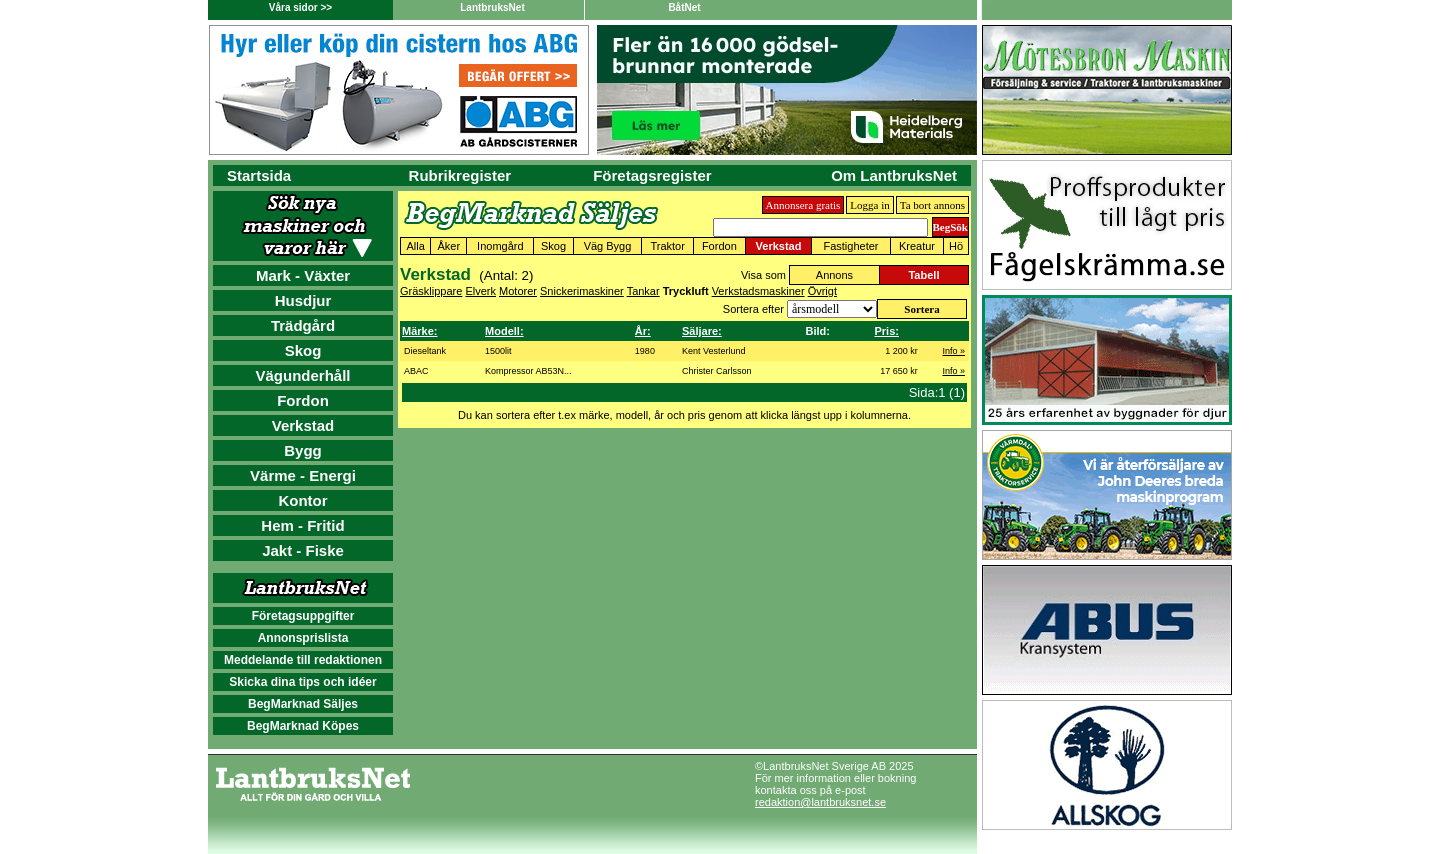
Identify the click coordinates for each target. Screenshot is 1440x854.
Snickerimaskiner (582, 291)
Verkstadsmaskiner (758, 291)
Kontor (302, 500)
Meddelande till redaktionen (303, 660)
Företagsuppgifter (303, 616)
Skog (303, 350)
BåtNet (684, 7)
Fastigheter (850, 246)
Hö (956, 246)
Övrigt (822, 291)
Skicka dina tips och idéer (302, 682)
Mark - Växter (303, 275)
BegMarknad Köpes (303, 726)
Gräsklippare (431, 291)
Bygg (303, 450)
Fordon (303, 400)
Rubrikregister (460, 175)
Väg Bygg (608, 246)
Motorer (518, 291)
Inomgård (500, 246)
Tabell (923, 275)
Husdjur (303, 300)
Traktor (667, 246)
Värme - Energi (303, 475)
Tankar (643, 291)
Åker (448, 246)
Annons (834, 275)
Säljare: (702, 331)
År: (643, 331)
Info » (953, 351)
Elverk (480, 291)
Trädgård (303, 325)
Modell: (504, 331)
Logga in (869, 205)
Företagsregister (652, 175)
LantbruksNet (492, 7)
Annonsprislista (303, 638)
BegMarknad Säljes (303, 704)
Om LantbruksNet (894, 175)
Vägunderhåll (302, 375)
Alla (415, 246)
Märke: (419, 331)
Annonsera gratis (803, 205)
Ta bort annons (932, 205)
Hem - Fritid (302, 525)
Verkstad (303, 425)
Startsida (259, 175)
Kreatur (917, 246)
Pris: (886, 331)
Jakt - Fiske (303, 550)
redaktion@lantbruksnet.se (820, 802)
